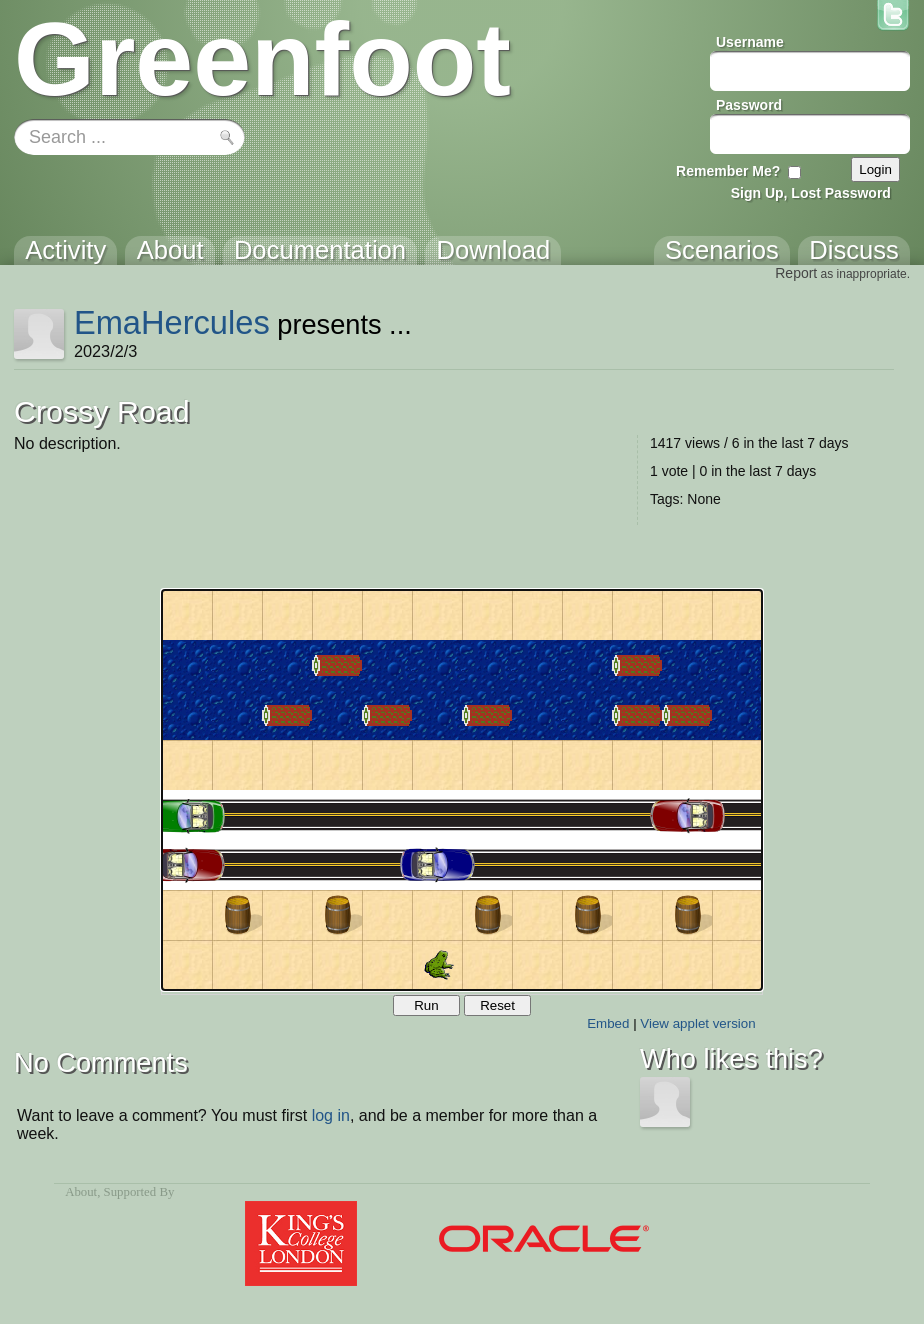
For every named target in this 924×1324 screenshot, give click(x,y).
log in (331, 1115)
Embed (608, 1023)
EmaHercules (172, 322)
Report (796, 273)
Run (426, 1005)
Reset (497, 1005)
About (81, 1192)
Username (750, 42)
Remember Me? (728, 171)
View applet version (697, 1023)
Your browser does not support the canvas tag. (462, 790)
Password (749, 105)
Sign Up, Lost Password (811, 193)
